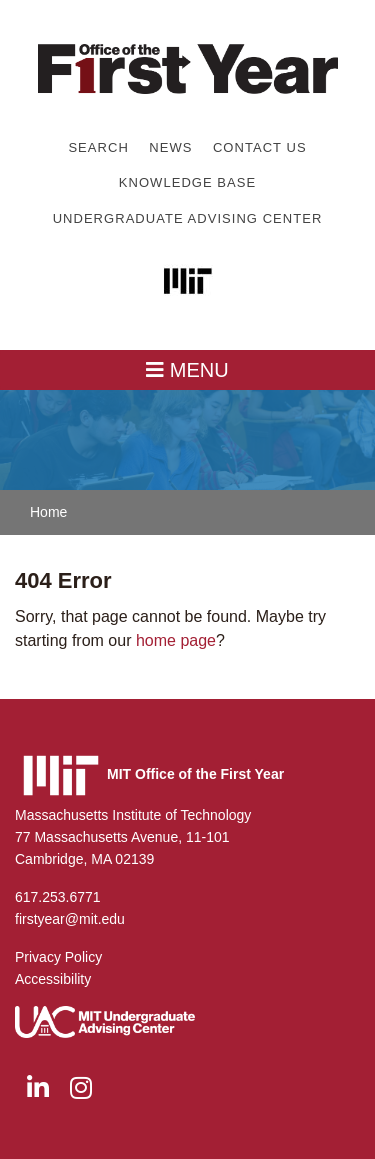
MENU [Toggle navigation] (187, 370)
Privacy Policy (58, 957)
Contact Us (260, 147)
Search (98, 147)
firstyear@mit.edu (70, 919)
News (170, 147)
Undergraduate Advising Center (188, 218)
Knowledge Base (187, 182)
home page (176, 640)
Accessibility (53, 979)
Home (48, 512)
